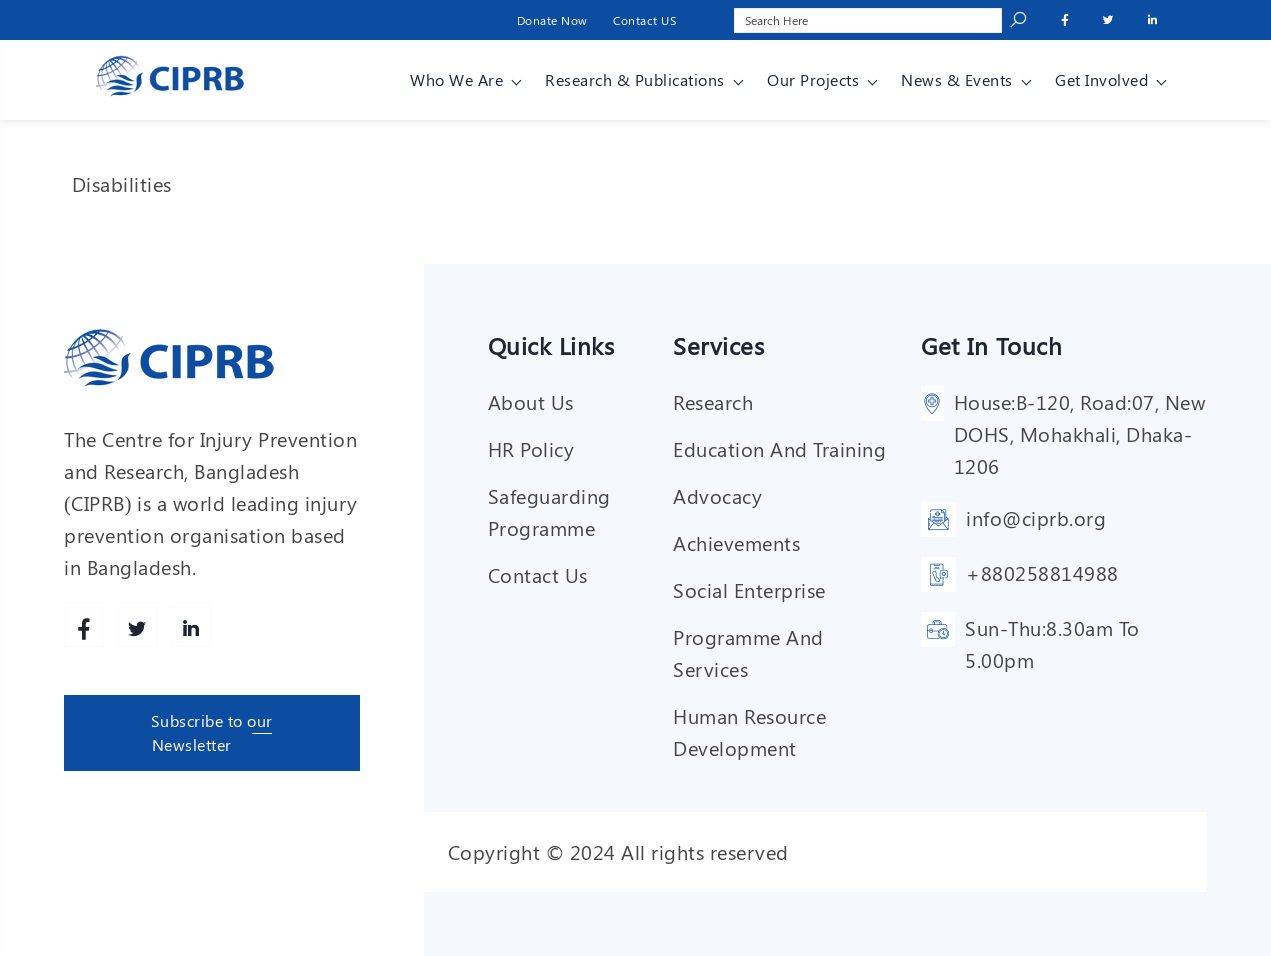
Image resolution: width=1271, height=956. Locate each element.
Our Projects (813, 79)
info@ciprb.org (1036, 517)
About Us (531, 401)
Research (713, 401)
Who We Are (456, 79)
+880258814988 (1042, 572)
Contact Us (538, 574)
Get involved (1101, 79)
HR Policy (531, 448)
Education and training (779, 448)
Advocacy (717, 495)
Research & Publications (635, 79)
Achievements (736, 542)
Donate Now (552, 20)
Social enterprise (749, 589)
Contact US (644, 20)
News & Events (957, 79)
